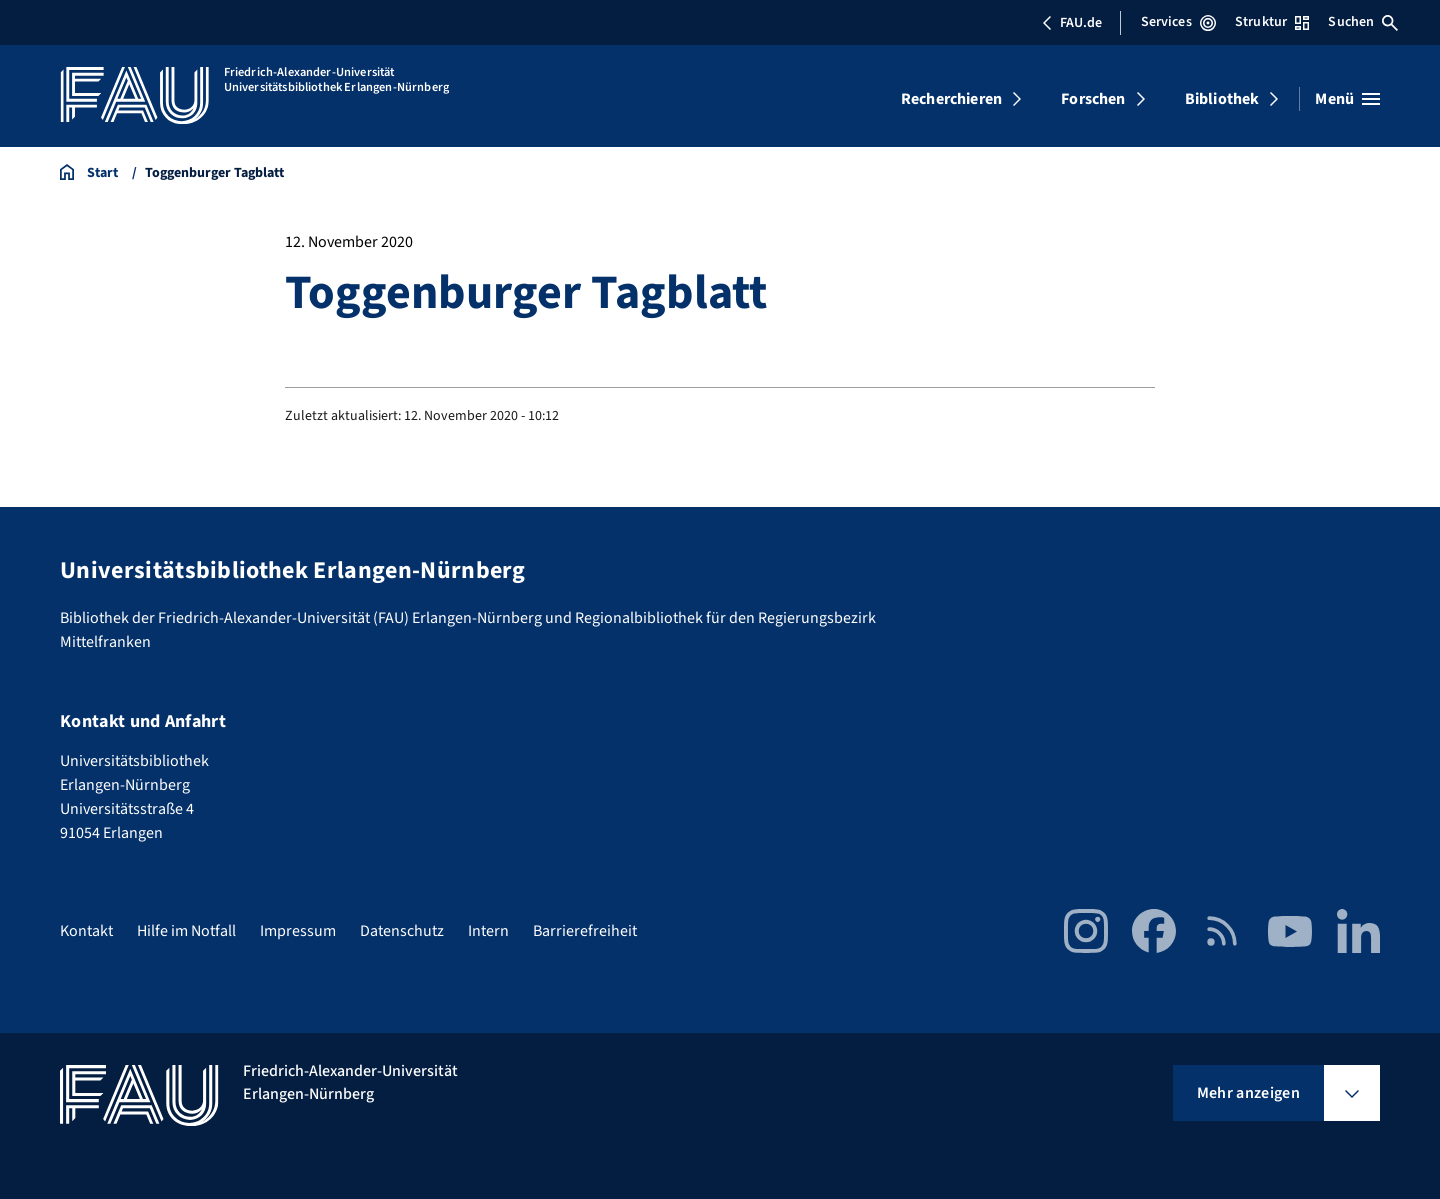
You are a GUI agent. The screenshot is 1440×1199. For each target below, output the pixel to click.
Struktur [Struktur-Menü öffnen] (1272, 22)
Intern (488, 931)
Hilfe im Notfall (186, 931)
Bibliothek (1222, 99)
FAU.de (1072, 23)
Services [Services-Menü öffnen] (1178, 22)
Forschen (1093, 99)
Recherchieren (951, 99)
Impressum (298, 931)
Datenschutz (402, 931)
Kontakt (86, 931)
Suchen (1363, 22)
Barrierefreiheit (585, 931)
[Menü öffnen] (1347, 99)
